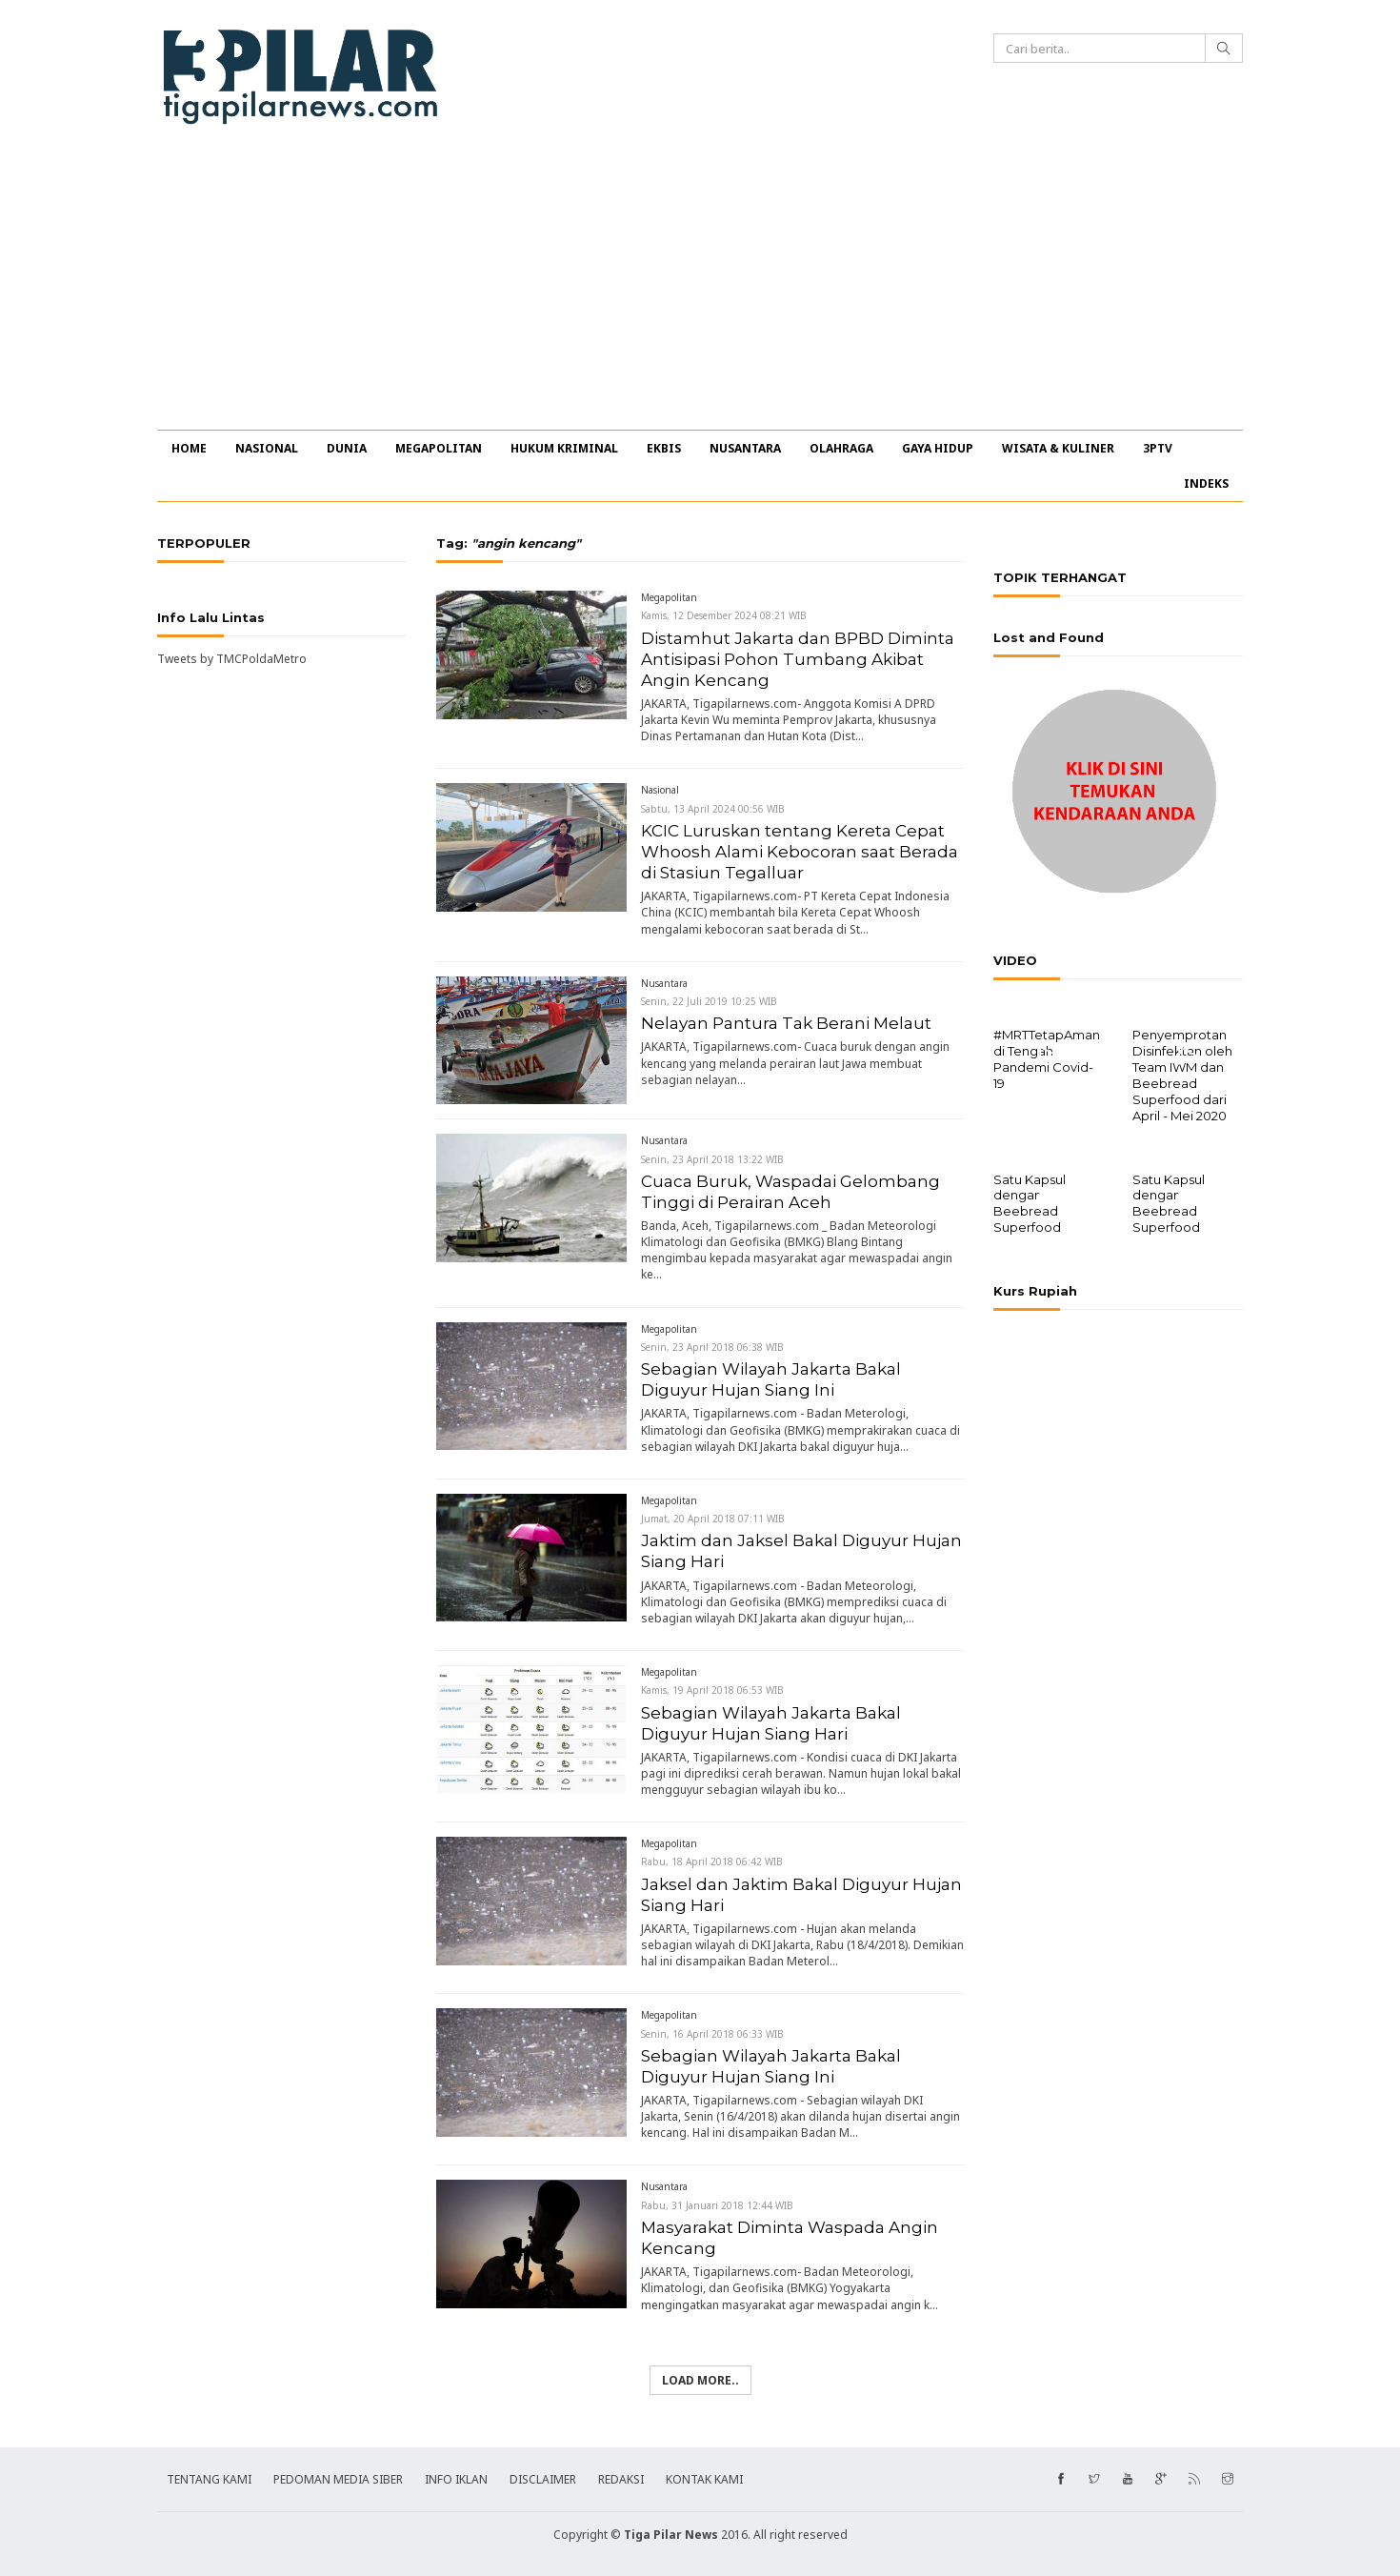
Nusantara (664, 983)
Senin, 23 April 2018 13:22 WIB (712, 1159)
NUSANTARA (745, 448)
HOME (189, 448)
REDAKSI (621, 2479)
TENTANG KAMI (209, 2479)
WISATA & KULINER (1058, 448)
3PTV (1157, 448)
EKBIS (664, 448)
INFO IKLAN (456, 2479)
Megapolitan (669, 597)
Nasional (660, 789)
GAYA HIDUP (937, 448)
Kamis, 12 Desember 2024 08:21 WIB (724, 615)
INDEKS (1206, 483)
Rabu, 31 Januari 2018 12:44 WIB (717, 2205)
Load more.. (700, 2380)
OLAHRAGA (841, 448)
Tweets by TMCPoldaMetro (232, 659)
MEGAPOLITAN (438, 448)
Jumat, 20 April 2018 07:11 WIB (713, 1518)
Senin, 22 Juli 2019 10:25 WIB (709, 1001)
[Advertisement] (700, 286)
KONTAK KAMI (704, 2479)
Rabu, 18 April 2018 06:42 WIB (712, 1861)
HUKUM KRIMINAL (564, 448)
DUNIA (347, 448)
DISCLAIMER (543, 2479)
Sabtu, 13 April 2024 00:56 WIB (713, 808)
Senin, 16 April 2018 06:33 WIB (712, 2034)
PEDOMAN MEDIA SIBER (338, 2479)
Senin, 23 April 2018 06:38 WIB (712, 1347)
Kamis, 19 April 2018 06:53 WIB (712, 1690)
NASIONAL (266, 448)
